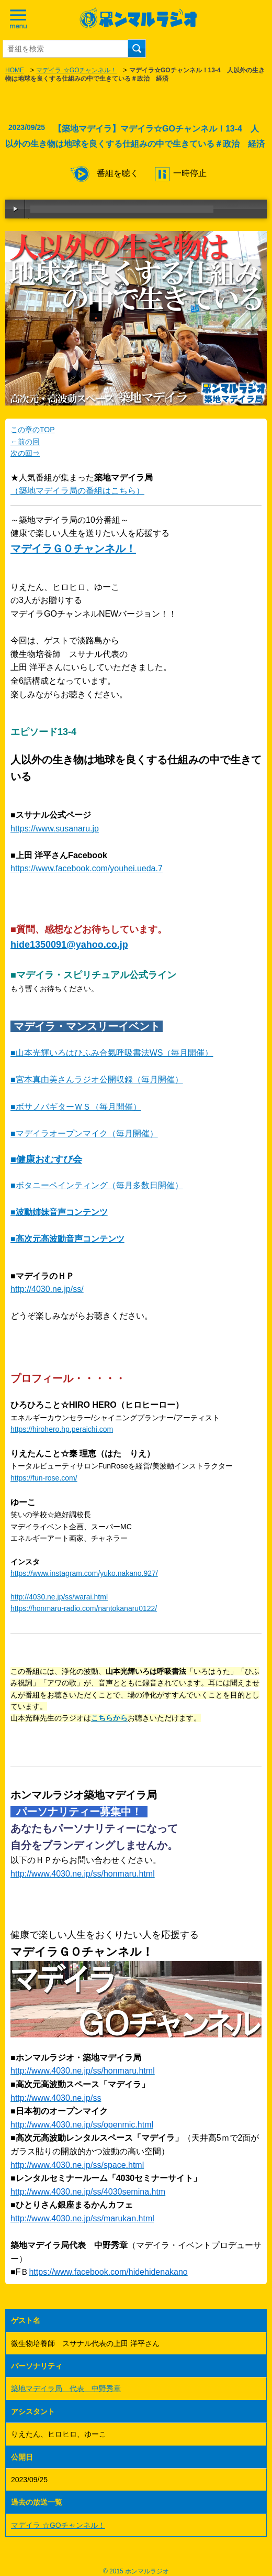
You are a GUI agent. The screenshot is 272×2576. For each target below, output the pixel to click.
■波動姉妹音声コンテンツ (59, 1212)
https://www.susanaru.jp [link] (54, 828)
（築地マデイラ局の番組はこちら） (77, 490)
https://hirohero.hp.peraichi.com (61, 1429)
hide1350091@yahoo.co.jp (69, 944)
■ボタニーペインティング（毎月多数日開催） (96, 1185)
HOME (14, 70)
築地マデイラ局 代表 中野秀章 (66, 2388)
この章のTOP (32, 429)
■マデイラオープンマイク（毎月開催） (84, 1133)
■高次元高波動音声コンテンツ (67, 1238)
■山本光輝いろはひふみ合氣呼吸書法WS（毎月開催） (111, 1052)
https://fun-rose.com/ (43, 1478)
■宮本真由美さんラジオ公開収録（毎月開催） (96, 1079)
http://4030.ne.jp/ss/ (47, 1289)
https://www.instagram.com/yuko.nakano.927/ (84, 1573)
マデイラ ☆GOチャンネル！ (76, 70)
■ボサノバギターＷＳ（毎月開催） (75, 1106)
